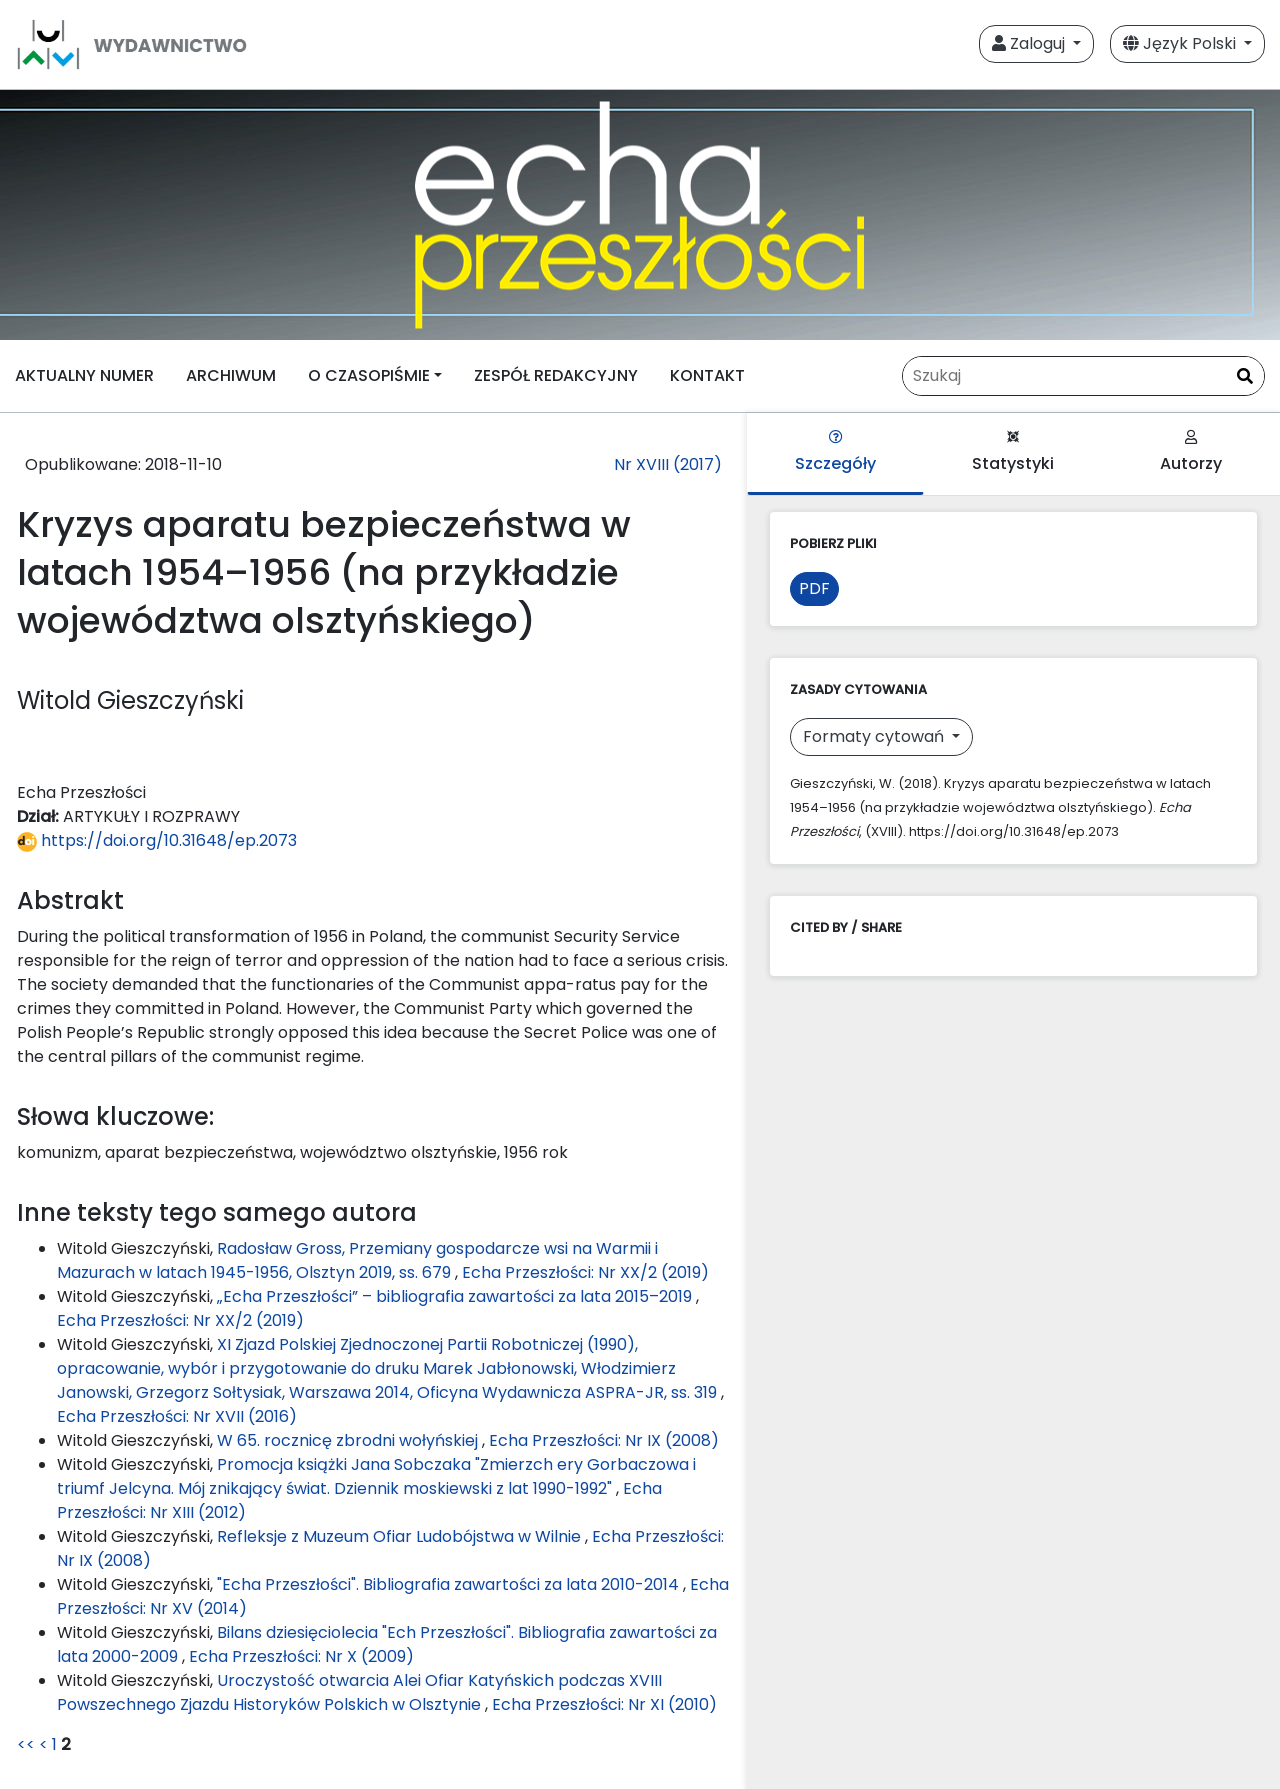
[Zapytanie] (1083, 376)
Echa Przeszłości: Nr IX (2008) (604, 1440)
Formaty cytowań (875, 736)
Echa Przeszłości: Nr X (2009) (301, 1656)
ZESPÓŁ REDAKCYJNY (556, 375)
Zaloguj (1030, 43)
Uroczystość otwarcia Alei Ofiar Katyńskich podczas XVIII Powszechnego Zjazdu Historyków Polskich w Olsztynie (359, 1692)
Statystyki (1013, 452)
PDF (814, 588)
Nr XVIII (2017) (668, 464)
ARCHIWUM (231, 375)
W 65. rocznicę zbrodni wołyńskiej (349, 1440)
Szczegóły (835, 452)
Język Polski (1181, 43)
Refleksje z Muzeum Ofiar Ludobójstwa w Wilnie (401, 1536)
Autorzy (1191, 452)
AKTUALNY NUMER (84, 375)
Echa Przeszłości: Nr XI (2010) (604, 1704)
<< (26, 1744)
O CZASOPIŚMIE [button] (369, 375)
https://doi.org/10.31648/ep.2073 (157, 840)
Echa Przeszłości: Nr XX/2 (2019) (585, 1272)
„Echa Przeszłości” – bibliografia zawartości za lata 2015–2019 (456, 1296)
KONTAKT (707, 375)
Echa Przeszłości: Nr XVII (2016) (177, 1416)
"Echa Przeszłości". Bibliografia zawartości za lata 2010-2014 (450, 1584)
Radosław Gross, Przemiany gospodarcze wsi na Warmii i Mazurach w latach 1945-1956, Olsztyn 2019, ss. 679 (357, 1260)
